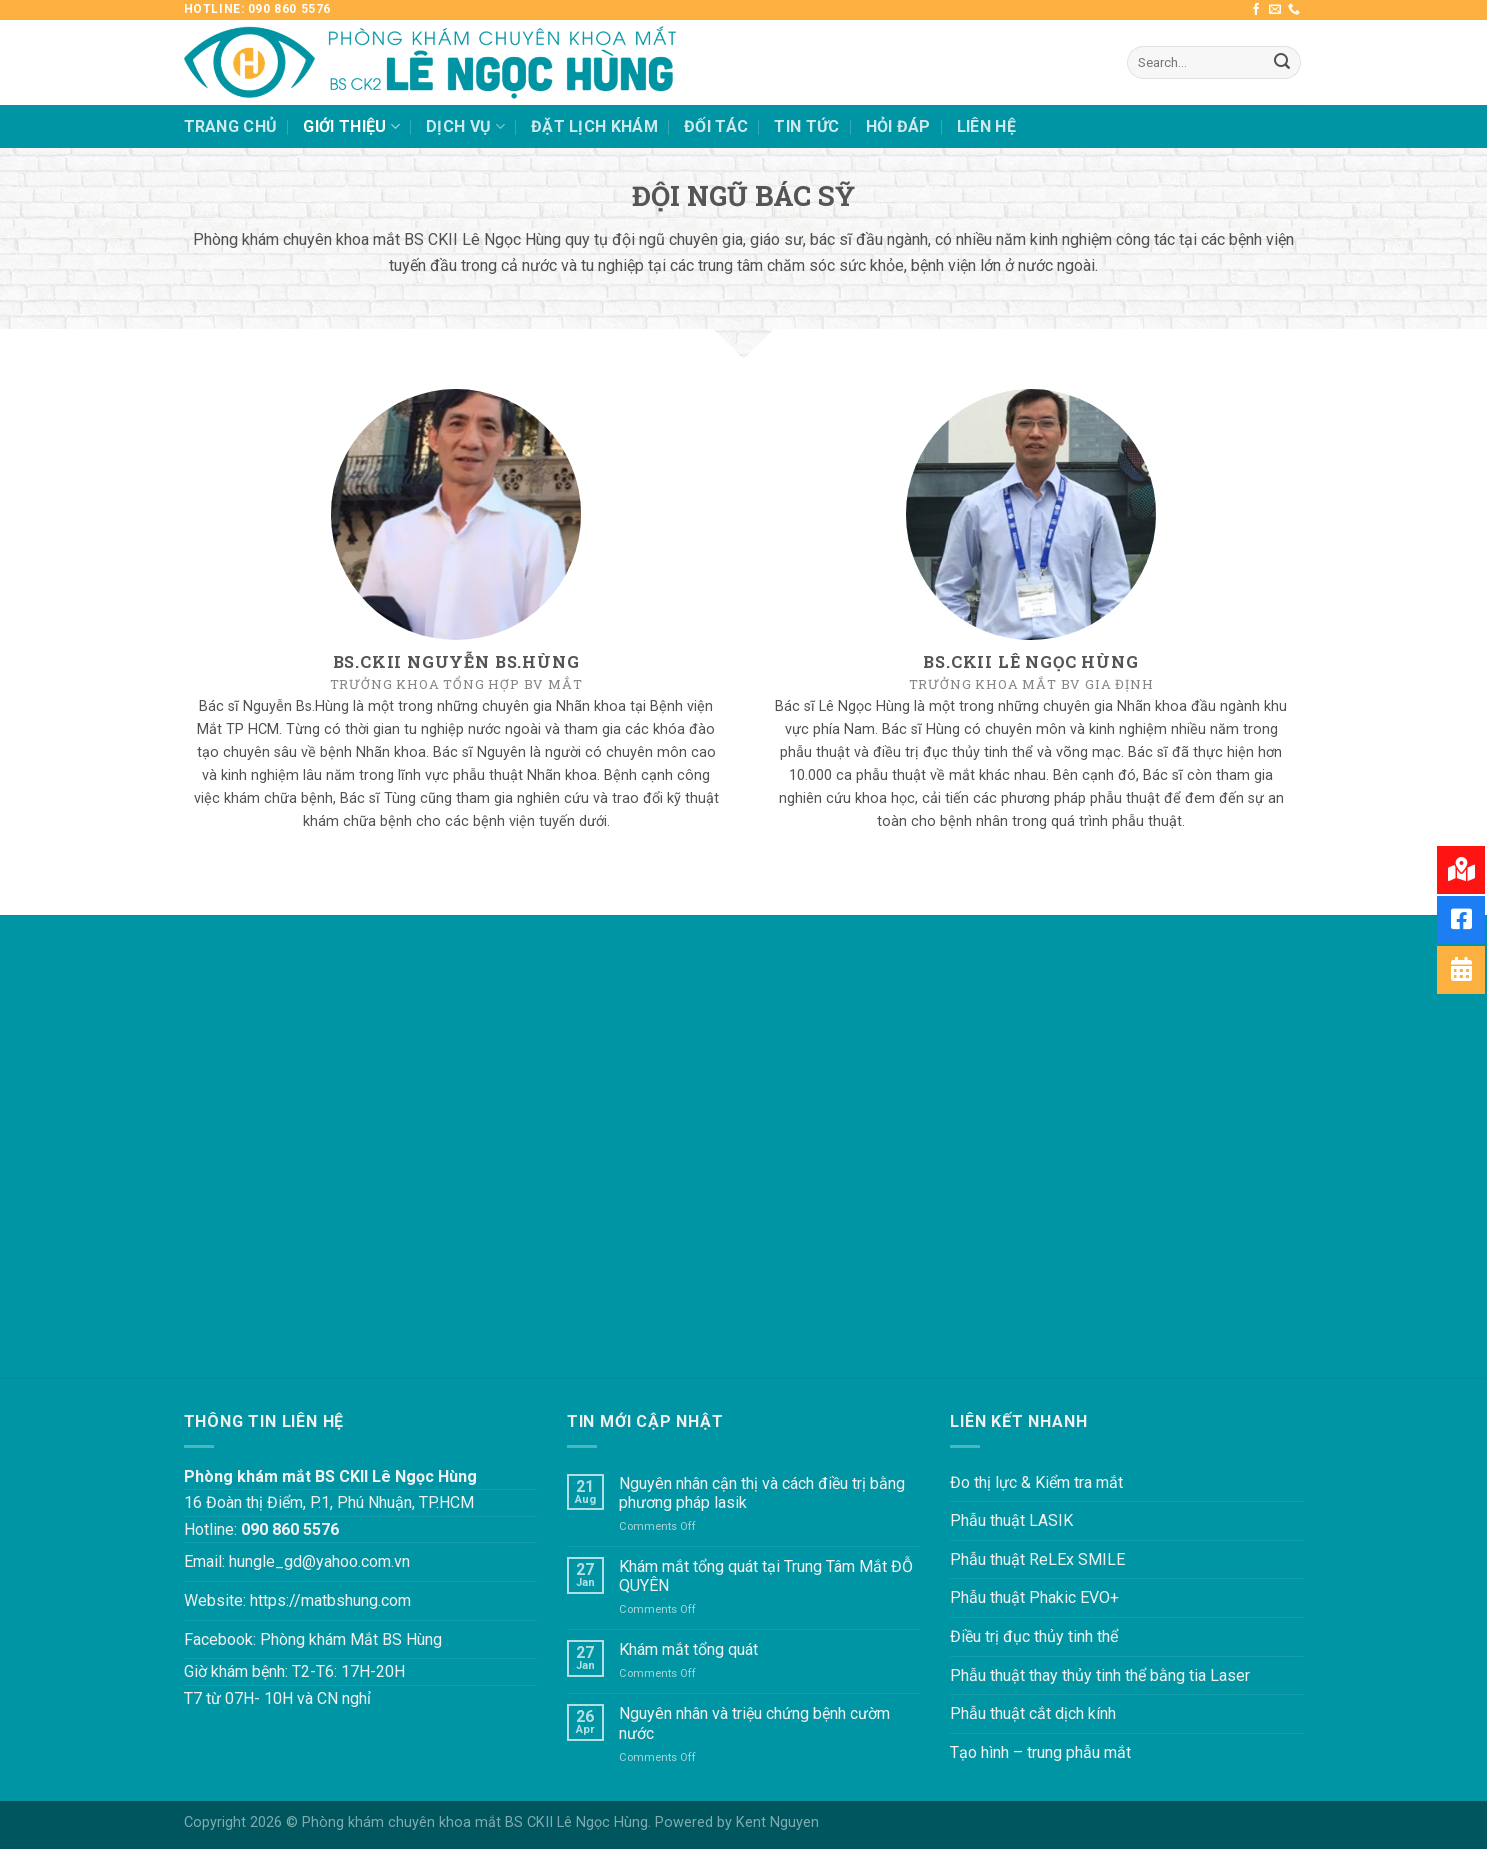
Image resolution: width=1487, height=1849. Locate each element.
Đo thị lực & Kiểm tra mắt (1036, 1482)
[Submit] (1282, 63)
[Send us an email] (1275, 10)
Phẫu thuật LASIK (1011, 1520)
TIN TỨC (806, 126)
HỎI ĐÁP (898, 126)
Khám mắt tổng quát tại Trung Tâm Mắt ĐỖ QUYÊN (766, 1576)
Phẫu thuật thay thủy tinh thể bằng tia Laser (1100, 1675)
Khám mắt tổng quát (688, 1649)
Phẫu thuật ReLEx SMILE (1037, 1559)
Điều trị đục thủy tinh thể (1034, 1636)
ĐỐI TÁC (716, 126)
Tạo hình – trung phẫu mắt (1040, 1752)
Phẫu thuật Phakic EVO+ (1034, 1597)
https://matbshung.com (330, 1600)
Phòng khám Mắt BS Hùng (351, 1639)
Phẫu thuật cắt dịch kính (1033, 1713)
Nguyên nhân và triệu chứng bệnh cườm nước (754, 1723)
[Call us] (1294, 10)
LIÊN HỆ (986, 126)
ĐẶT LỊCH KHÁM (594, 126)
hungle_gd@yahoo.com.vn (319, 1561)
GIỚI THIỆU (351, 127)
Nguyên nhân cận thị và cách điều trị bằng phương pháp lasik (762, 1493)
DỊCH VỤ (465, 127)
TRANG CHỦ (231, 126)
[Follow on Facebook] (1256, 10)
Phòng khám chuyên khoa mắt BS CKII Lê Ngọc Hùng (475, 1822)
